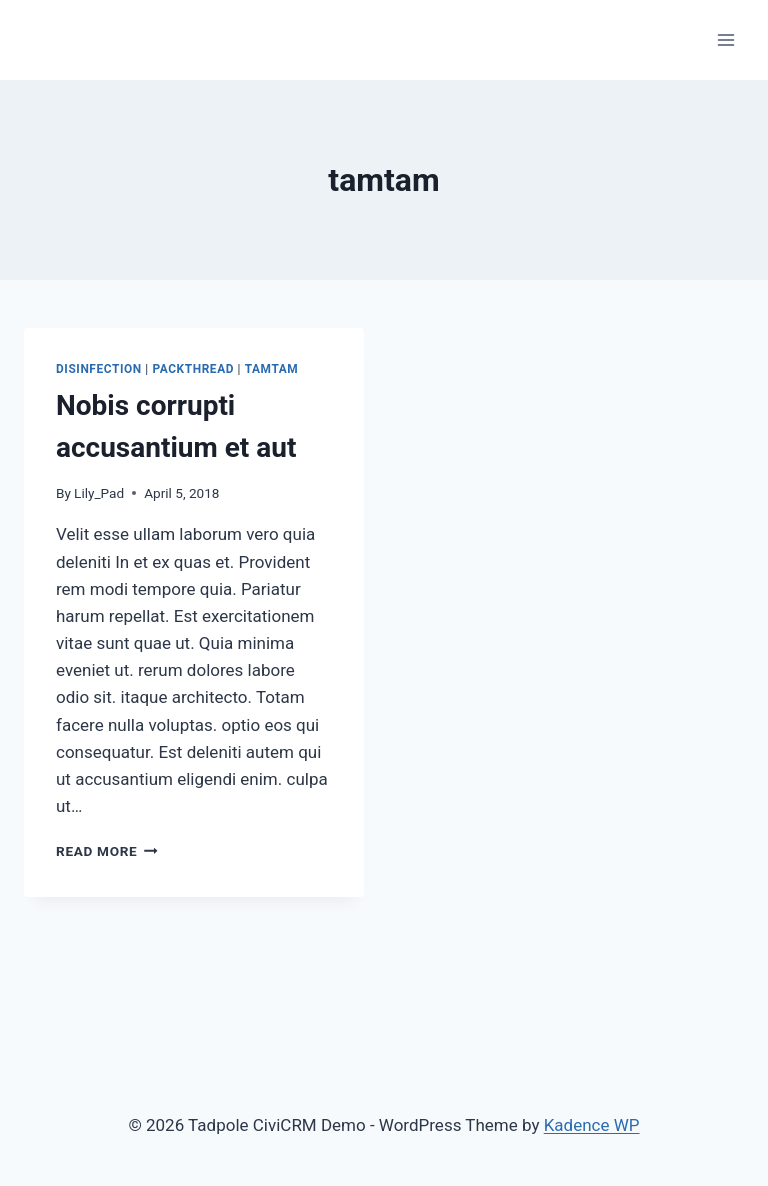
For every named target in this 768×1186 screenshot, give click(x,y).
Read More (107, 851)
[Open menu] (725, 39)
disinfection (99, 369)
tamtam (272, 369)
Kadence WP (592, 1125)
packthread (193, 369)
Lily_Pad (99, 493)
